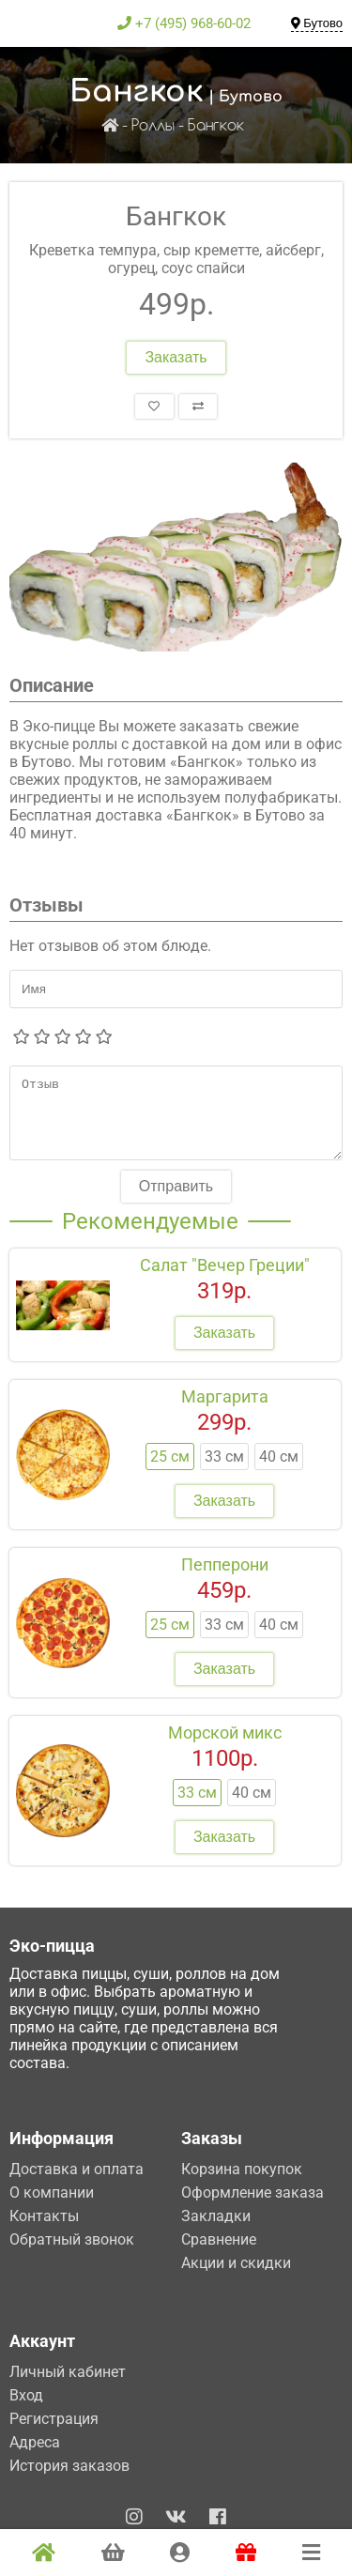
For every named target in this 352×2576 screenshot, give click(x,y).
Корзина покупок (241, 2169)
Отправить (176, 1200)
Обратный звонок (71, 2239)
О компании (51, 2192)
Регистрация (54, 2419)
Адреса (34, 2442)
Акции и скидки (236, 2263)
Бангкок (216, 126)
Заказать (176, 357)
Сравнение (218, 2239)
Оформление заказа (252, 2192)
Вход (26, 2395)
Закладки (216, 2216)
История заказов (69, 2466)
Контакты (44, 2216)
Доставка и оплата (76, 2169)
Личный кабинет (67, 2372)
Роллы (153, 126)
